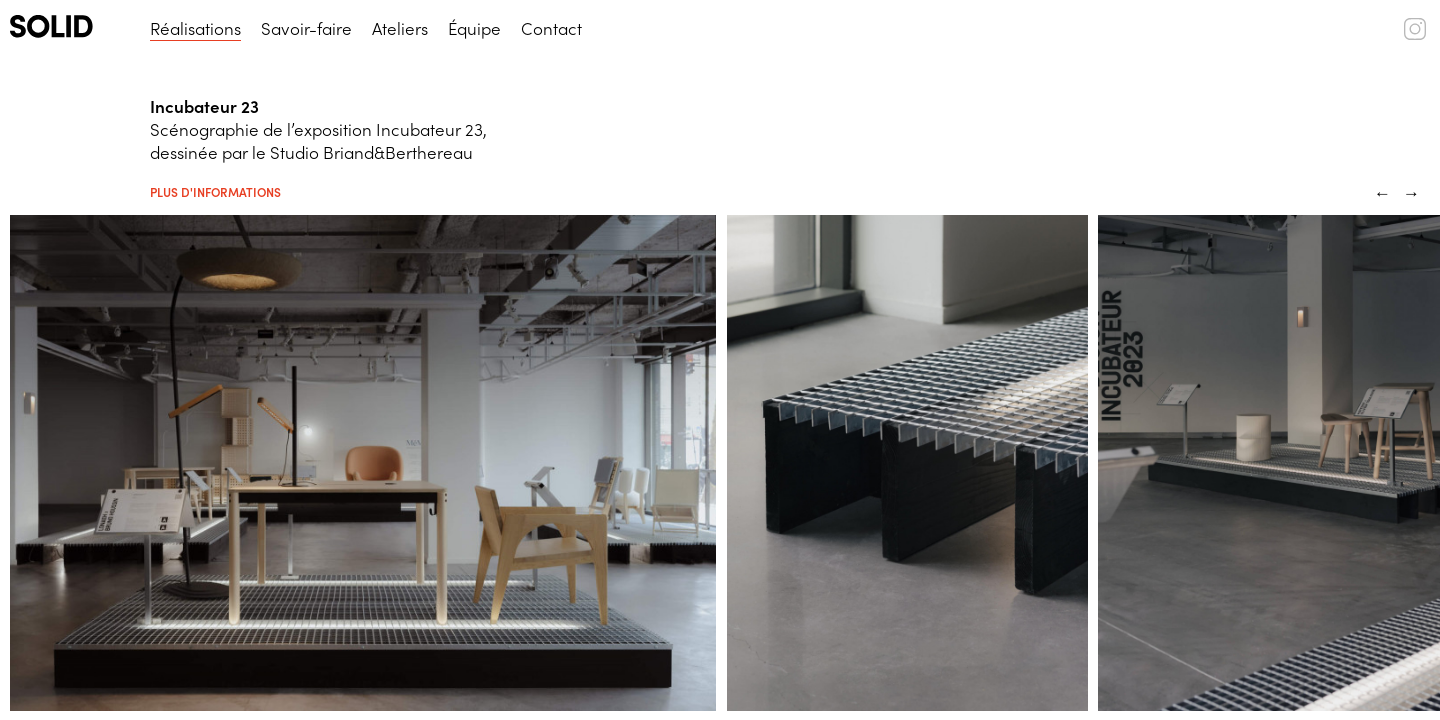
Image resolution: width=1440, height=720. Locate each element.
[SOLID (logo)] (70, 26)
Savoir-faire (306, 28)
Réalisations (195, 28)
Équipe (474, 28)
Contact (551, 28)
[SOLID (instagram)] (1415, 33)
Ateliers (400, 28)
